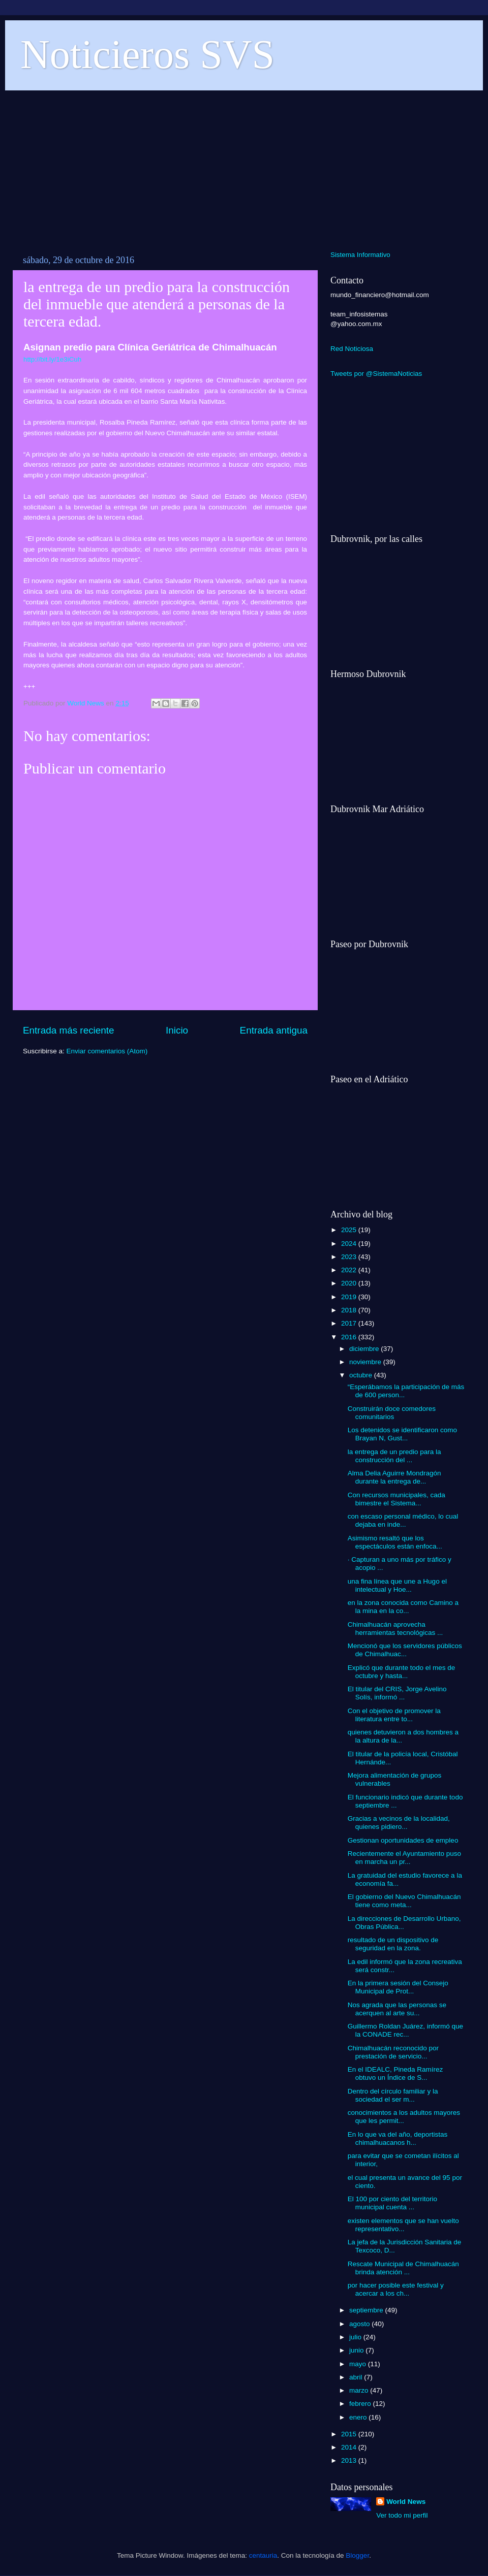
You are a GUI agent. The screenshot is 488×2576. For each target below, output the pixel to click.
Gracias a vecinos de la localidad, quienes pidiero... (399, 1822)
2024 (349, 1243)
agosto (360, 2324)
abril (356, 2377)
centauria (263, 2555)
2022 (349, 1270)
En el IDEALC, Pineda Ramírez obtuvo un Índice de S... (395, 2073)
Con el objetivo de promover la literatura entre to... (394, 1715)
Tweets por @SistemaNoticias (376, 373)
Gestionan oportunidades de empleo (403, 1840)
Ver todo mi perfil (402, 2515)
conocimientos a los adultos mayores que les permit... (404, 2116)
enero (359, 2417)
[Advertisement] (244, 165)
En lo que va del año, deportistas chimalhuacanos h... (398, 2138)
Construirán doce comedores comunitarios (392, 1413)
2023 (349, 1257)
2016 (349, 1337)
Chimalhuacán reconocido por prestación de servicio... (393, 2052)
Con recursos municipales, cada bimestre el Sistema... (396, 1499)
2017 (349, 1323)
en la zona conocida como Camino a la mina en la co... (403, 1607)
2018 (349, 1310)
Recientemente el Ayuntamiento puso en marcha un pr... (404, 1857)
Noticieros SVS (147, 54)
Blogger (357, 2555)
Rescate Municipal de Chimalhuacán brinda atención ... (403, 2268)
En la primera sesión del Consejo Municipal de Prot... (398, 1987)
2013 (349, 2460)
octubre (361, 1375)
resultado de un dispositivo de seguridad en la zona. (393, 1944)
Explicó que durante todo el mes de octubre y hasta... (401, 1672)
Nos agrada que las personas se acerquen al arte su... (397, 2009)
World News (405, 2501)
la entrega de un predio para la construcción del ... (394, 1456)
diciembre (365, 1349)
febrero (361, 2403)
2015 (349, 2434)
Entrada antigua (274, 1030)
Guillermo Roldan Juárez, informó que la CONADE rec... (405, 2030)
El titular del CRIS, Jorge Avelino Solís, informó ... (397, 1693)
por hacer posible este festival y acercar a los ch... (396, 2289)
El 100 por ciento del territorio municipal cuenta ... (392, 2203)
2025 (349, 1230)
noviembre (366, 1362)
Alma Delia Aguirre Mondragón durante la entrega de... (394, 1477)
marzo (359, 2390)
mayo (358, 2364)
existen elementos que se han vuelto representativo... (403, 2225)
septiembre (367, 2310)
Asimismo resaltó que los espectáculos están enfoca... (395, 1542)
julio (356, 2337)
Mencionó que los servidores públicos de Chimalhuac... (405, 1650)
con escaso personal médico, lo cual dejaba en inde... (403, 1520)
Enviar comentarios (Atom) (107, 1051)
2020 (349, 1283)
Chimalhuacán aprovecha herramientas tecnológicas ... (395, 1628)
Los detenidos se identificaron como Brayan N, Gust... (402, 1434)
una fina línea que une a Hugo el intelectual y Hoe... (397, 1585)
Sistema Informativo (360, 255)
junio (357, 2350)
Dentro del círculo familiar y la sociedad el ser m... (393, 2095)
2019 (349, 1297)
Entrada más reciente (68, 1030)
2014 (349, 2447)
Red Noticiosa (351, 348)
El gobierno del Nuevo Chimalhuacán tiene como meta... (404, 1901)
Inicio (177, 1030)
